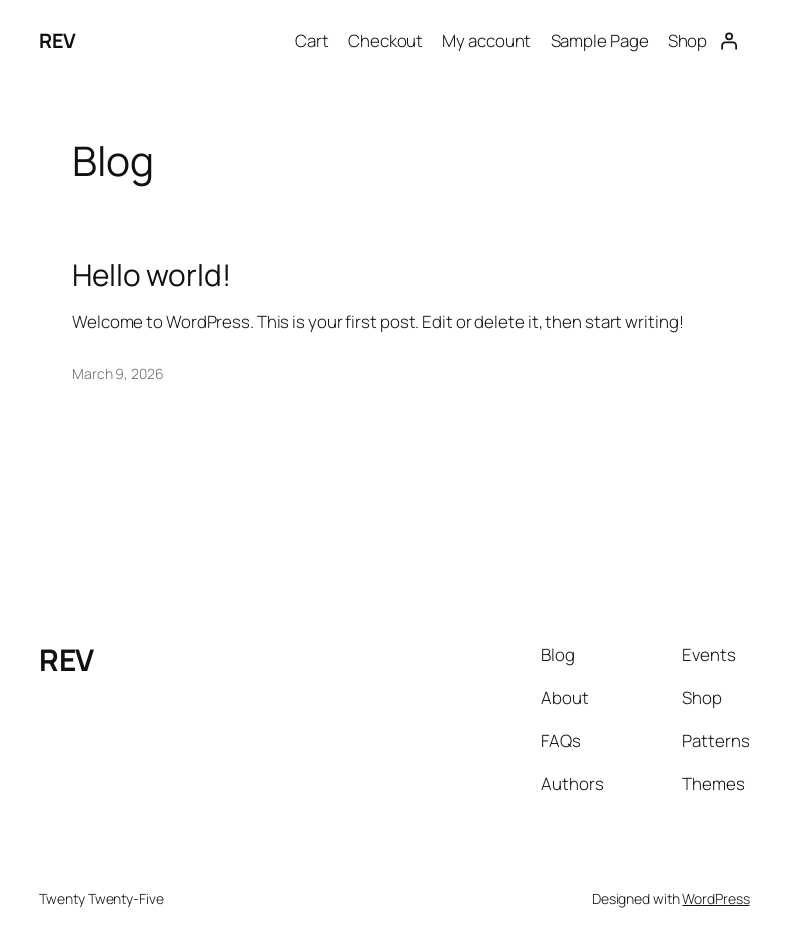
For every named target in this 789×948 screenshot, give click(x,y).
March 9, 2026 (118, 373)
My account (486, 40)
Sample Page (600, 40)
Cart (312, 40)
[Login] (728, 41)
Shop (688, 40)
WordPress (715, 898)
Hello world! (151, 275)
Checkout (385, 40)
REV (57, 40)
